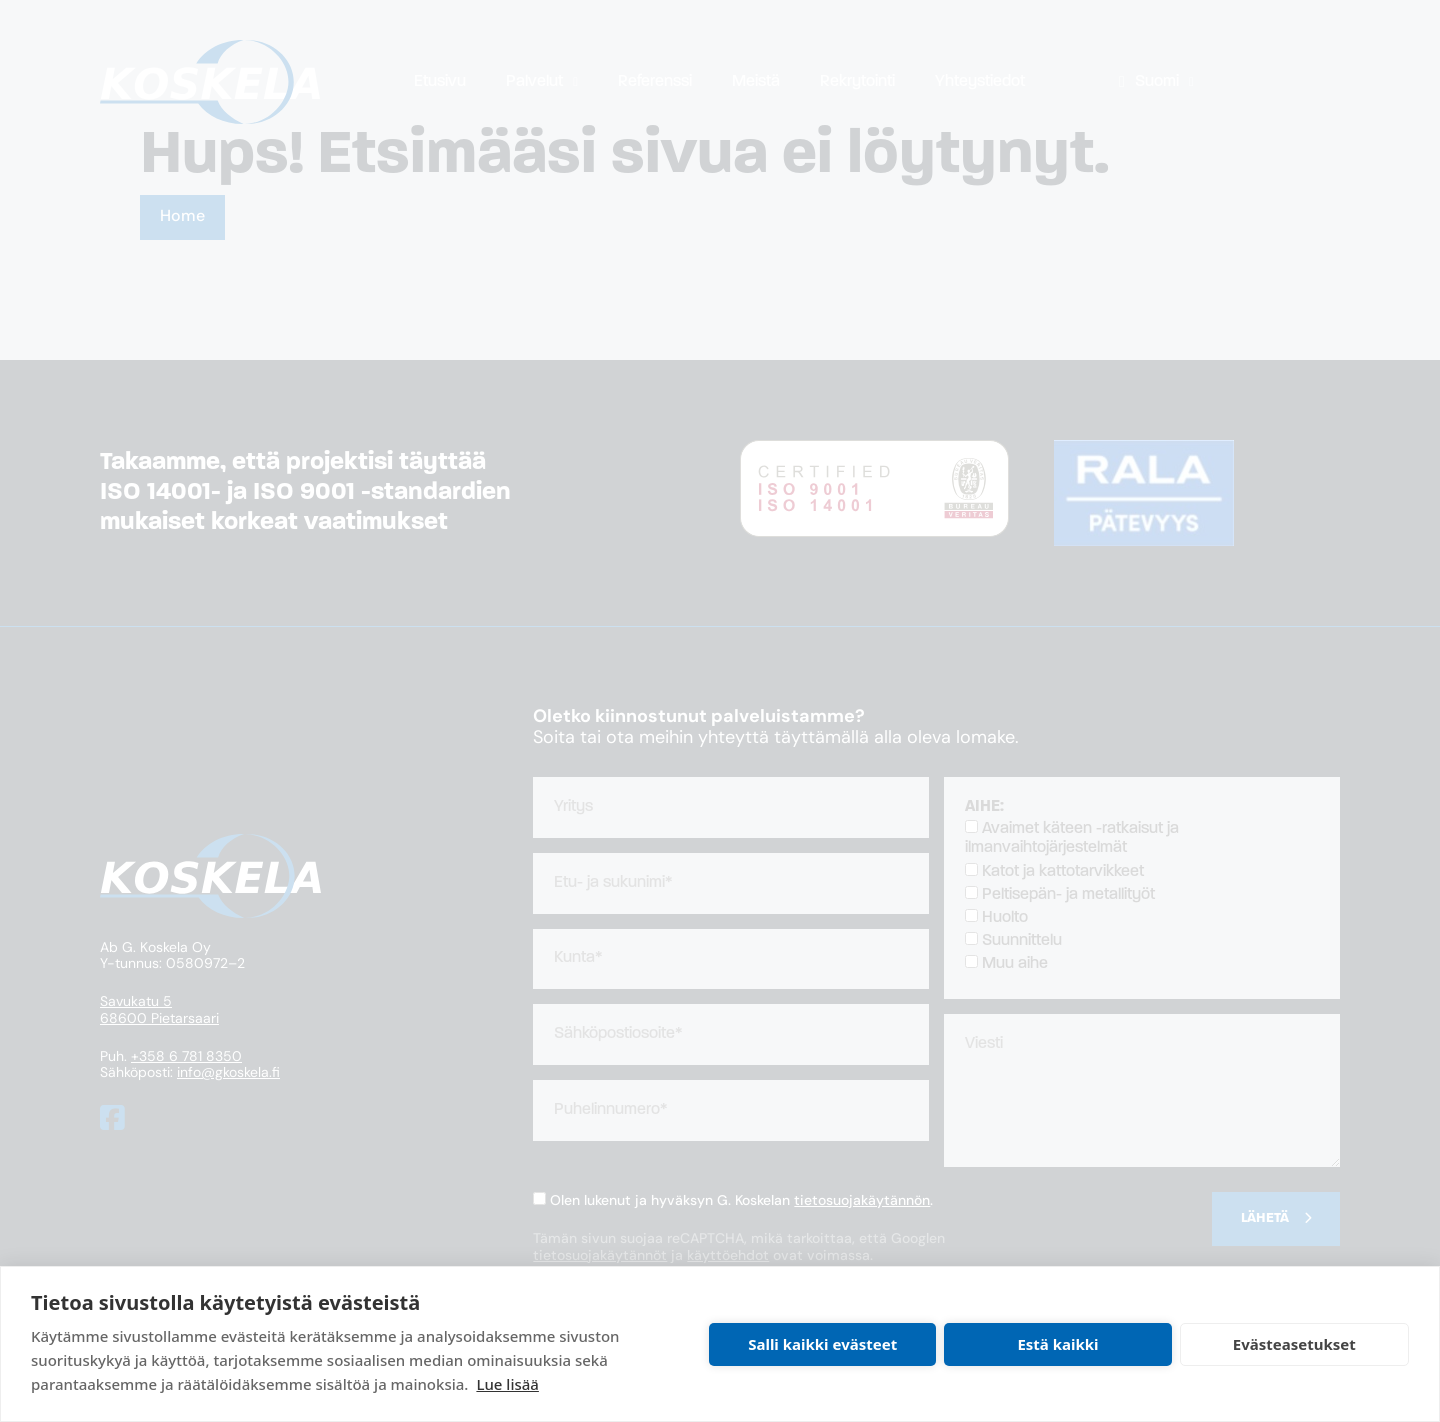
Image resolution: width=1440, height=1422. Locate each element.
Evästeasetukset (1294, 1344)
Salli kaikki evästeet (822, 1344)
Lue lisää (507, 1384)
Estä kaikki (1057, 1344)
